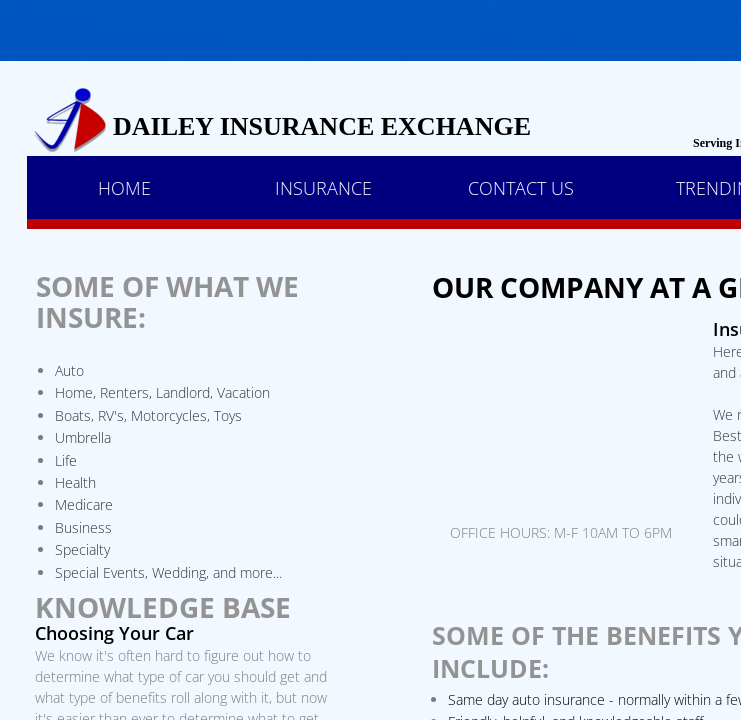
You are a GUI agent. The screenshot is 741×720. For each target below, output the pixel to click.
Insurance (323, 188)
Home (124, 188)
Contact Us (521, 188)
